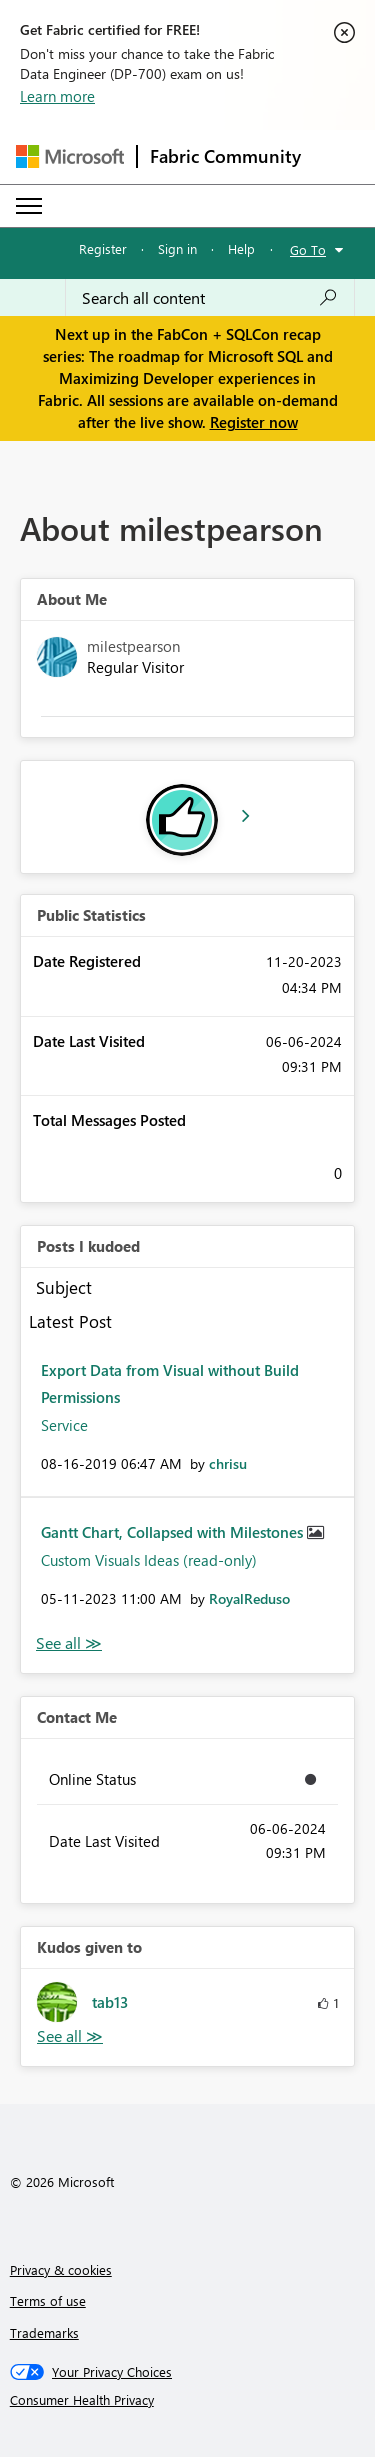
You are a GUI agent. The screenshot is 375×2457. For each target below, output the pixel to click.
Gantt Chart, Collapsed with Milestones (174, 1532)
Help (241, 248)
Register (103, 248)
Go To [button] (308, 249)
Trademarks (44, 2332)
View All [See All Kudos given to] (70, 2036)
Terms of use (48, 2300)
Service (64, 1425)
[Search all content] (210, 298)
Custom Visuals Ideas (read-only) (149, 1560)
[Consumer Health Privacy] (188, 2400)
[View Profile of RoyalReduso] (249, 1598)
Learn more (57, 96)
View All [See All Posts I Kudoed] (69, 1643)
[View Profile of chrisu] (228, 1463)
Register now (254, 422)
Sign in (177, 248)
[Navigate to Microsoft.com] (70, 156)
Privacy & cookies (61, 2269)
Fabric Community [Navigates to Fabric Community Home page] (225, 156)
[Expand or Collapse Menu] (29, 206)
